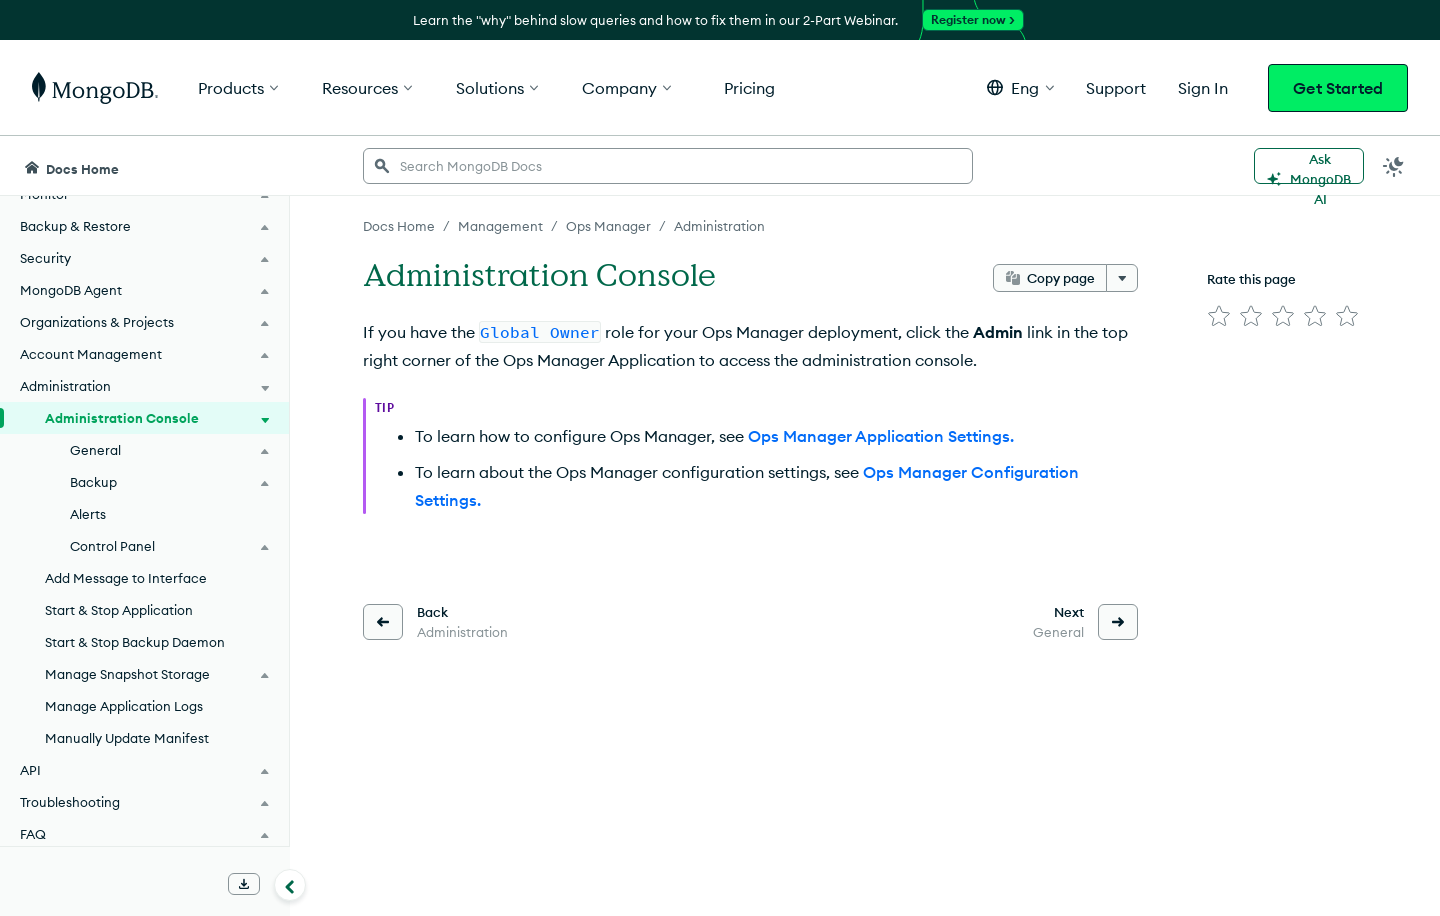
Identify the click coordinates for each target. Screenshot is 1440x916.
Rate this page (1251, 279)
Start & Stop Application (119, 610)
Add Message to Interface (126, 578)
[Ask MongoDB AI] (1309, 166)
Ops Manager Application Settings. (881, 436)
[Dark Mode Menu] (1394, 166)
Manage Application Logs (124, 706)
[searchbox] (668, 166)
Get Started (1338, 88)
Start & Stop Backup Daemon (135, 642)
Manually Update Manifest (127, 738)
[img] (1219, 316)
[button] (1020, 87)
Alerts (88, 514)
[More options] (1122, 278)
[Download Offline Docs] (244, 884)
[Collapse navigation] (290, 885)
